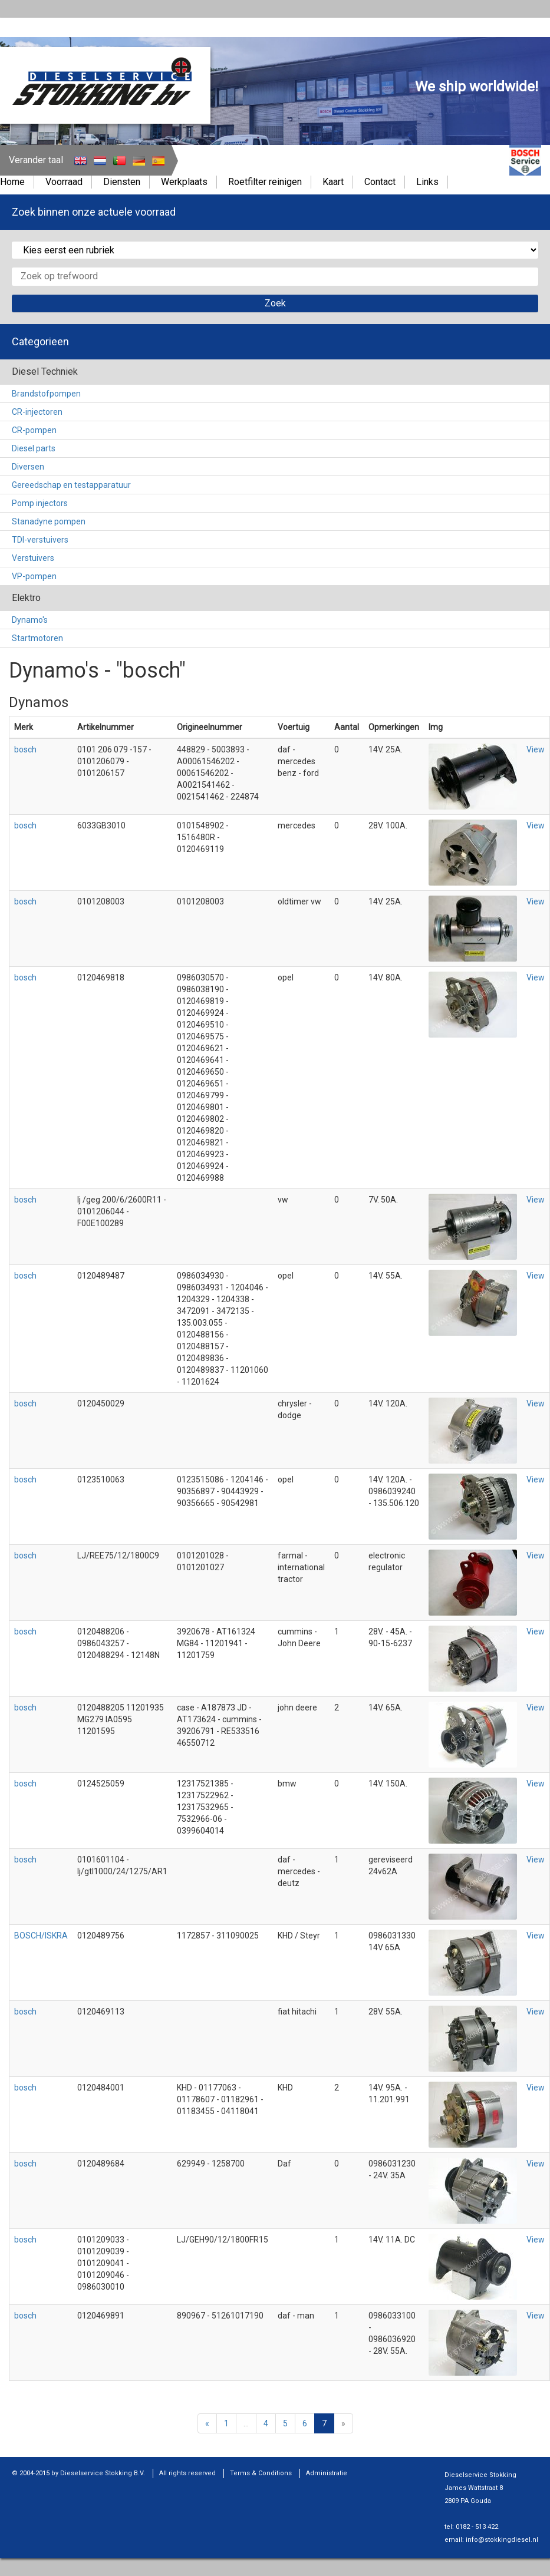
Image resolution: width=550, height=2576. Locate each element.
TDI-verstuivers (40, 539)
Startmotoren (37, 638)
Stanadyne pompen (48, 521)
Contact (380, 181)
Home (12, 181)
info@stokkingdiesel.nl (502, 2540)
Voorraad (64, 181)
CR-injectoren (37, 412)
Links (427, 181)
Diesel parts (33, 448)
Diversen (28, 466)
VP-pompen (34, 576)
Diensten (121, 181)
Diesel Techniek (45, 371)
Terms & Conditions (261, 2473)
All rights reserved (187, 2473)
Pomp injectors (40, 503)
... (246, 2423)
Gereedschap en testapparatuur (71, 485)
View (535, 749)
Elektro (26, 597)
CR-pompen (34, 430)
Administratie (326, 2473)
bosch (25, 749)
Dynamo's (30, 620)
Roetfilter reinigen (265, 181)
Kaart (333, 181)
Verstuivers (33, 558)
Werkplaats (184, 181)
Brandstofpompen (46, 393)
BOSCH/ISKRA (41, 1935)
